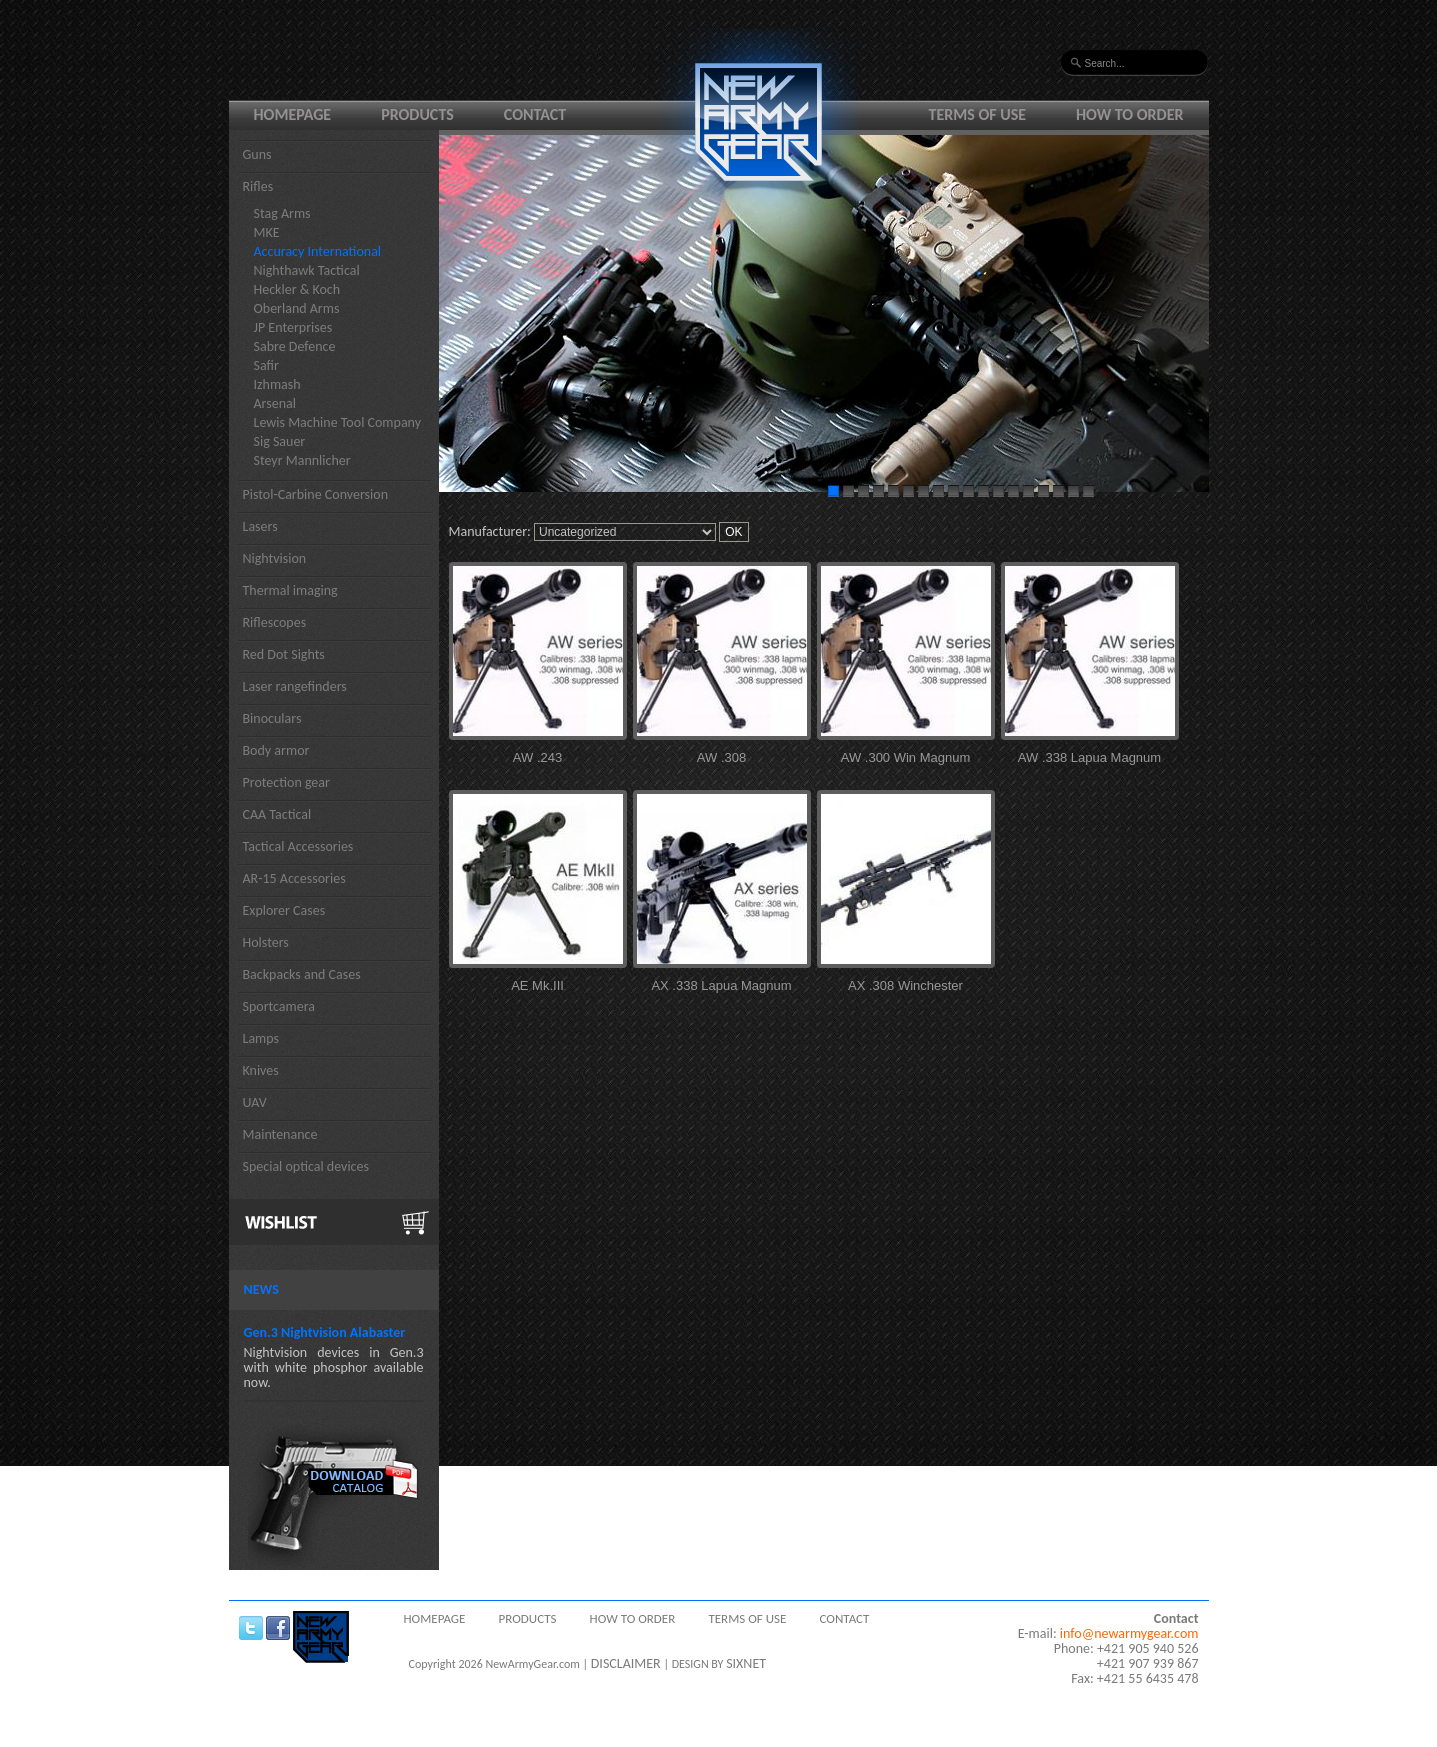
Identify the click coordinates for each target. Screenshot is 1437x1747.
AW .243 (537, 757)
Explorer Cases (284, 910)
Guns (257, 154)
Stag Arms (282, 213)
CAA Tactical (277, 814)
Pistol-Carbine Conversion (316, 494)
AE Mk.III (537, 985)
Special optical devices (306, 1166)
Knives (261, 1070)
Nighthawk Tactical (307, 270)
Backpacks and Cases (302, 974)
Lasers (260, 526)
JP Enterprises (293, 327)
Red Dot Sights (284, 654)
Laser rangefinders (295, 686)
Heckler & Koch (297, 289)
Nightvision (275, 558)
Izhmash (277, 384)
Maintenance (280, 1134)
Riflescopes (275, 622)
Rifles (258, 186)
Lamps (261, 1038)
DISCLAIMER (626, 1663)
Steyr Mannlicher (302, 460)
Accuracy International (318, 251)
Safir (266, 365)
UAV (255, 1102)
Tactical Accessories (298, 846)
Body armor (276, 750)
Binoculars (272, 718)
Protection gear (286, 782)
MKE (267, 232)
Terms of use (978, 114)
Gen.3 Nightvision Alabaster (325, 1332)
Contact (535, 114)
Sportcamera (279, 1006)
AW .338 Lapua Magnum (1089, 757)
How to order (1130, 114)
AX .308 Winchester (905, 985)
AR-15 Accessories (294, 878)
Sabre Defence (295, 346)
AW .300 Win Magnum (906, 757)
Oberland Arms (297, 308)
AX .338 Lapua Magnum (721, 985)
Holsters (266, 942)
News (261, 1289)
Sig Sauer (280, 441)
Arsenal (275, 403)
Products (417, 114)
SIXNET (746, 1663)
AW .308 (721, 757)
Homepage (293, 114)
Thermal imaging (290, 590)
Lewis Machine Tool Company (338, 422)
